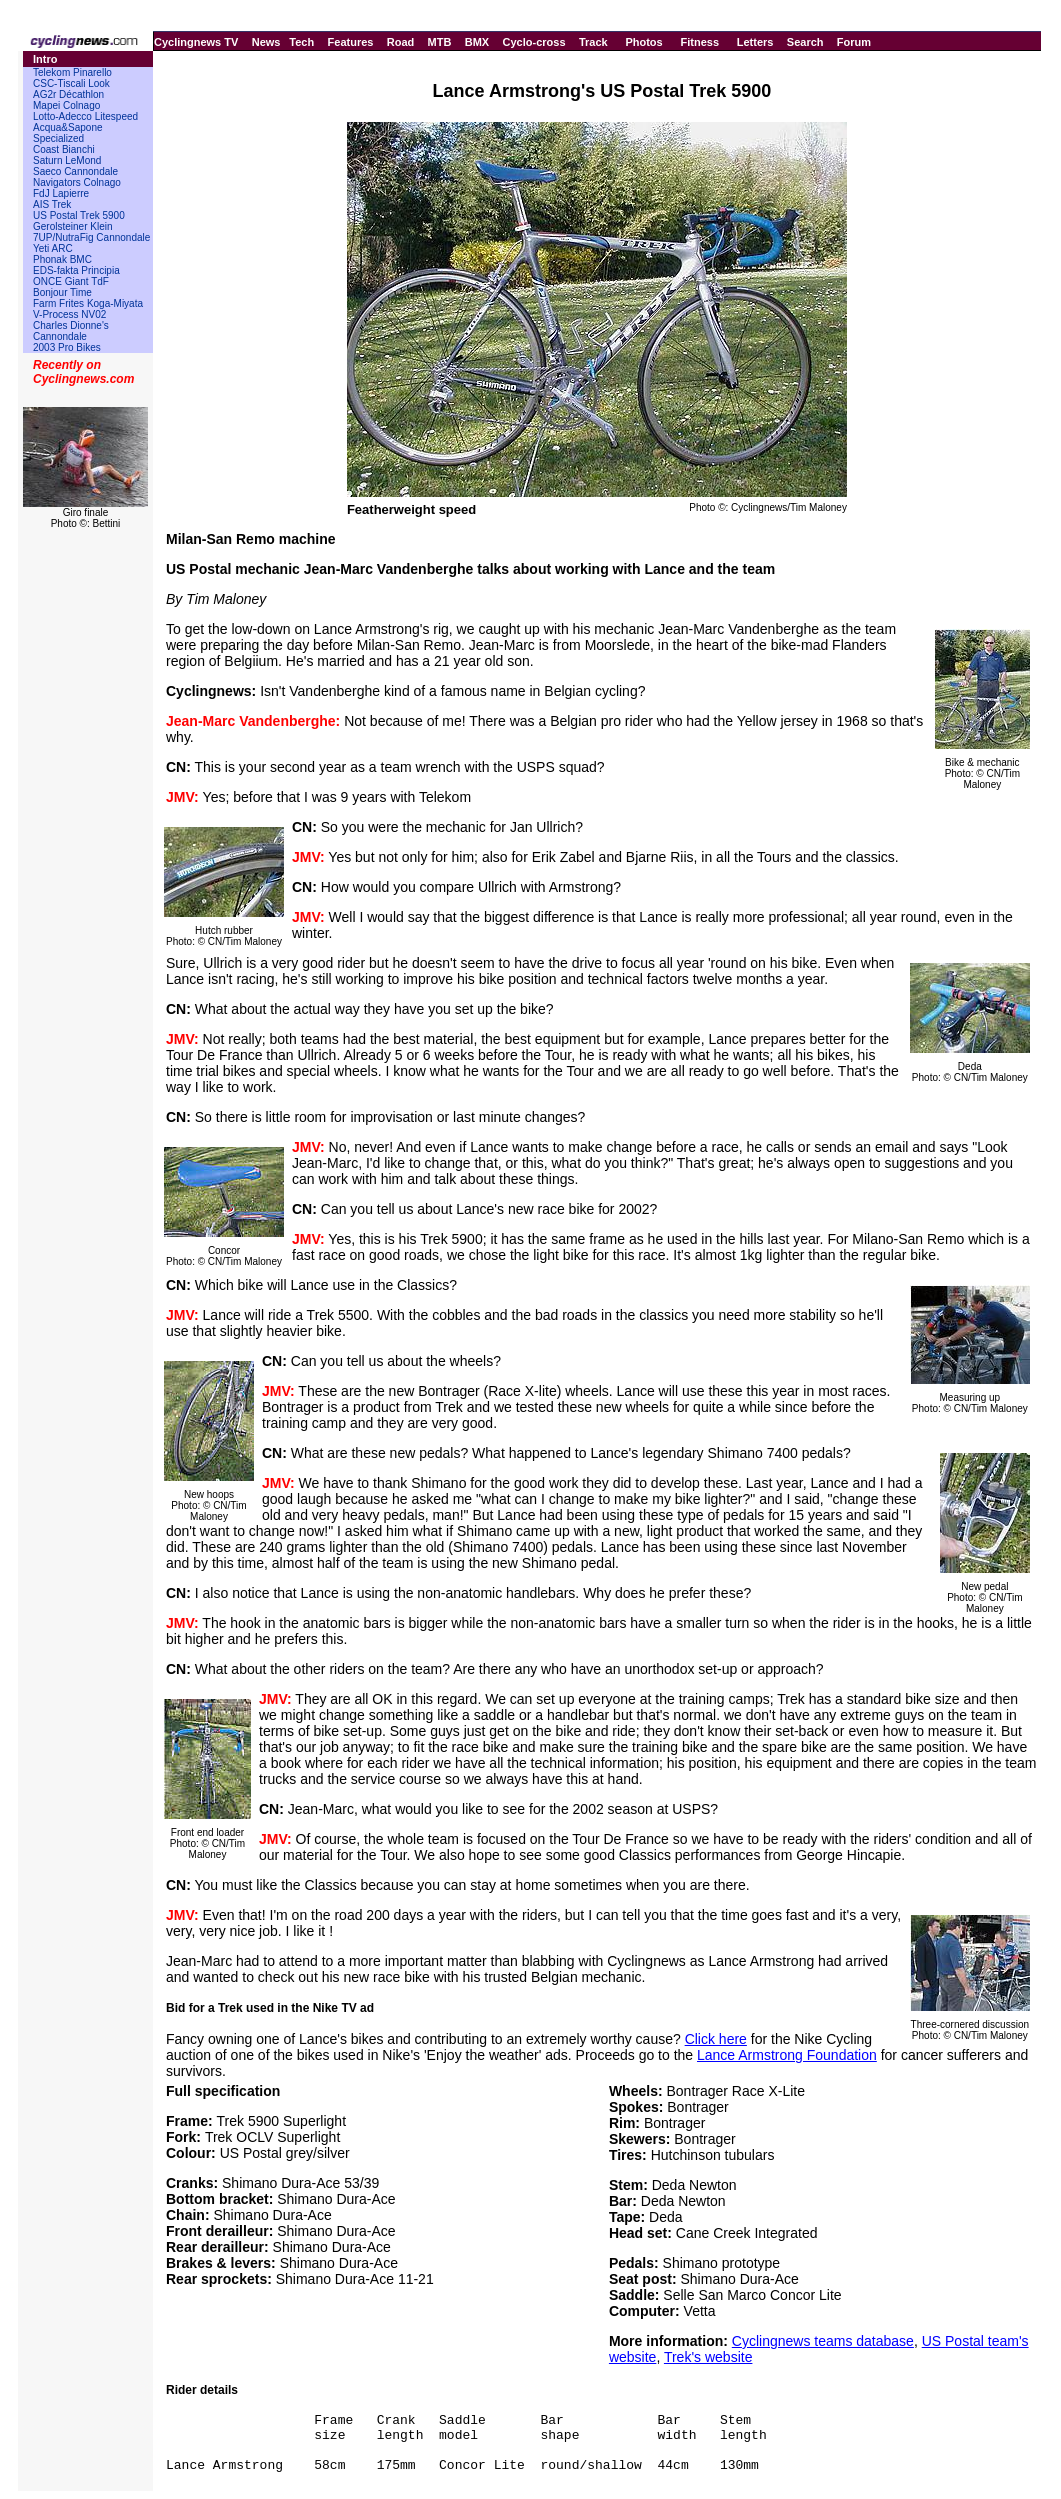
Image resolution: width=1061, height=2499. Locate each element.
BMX (477, 42)
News (266, 42)
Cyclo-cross (534, 42)
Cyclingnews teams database (823, 2341)
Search (805, 42)
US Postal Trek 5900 (79, 215)
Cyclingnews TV (196, 42)
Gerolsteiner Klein (72, 226)
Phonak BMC (62, 259)
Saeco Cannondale (75, 171)
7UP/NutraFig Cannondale (91, 237)
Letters (755, 42)
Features (351, 42)
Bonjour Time (62, 292)
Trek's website (708, 2357)
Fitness (699, 42)
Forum (854, 42)
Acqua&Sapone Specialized (68, 133)
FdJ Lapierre (61, 193)
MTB (440, 42)
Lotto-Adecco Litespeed (85, 116)
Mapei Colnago (66, 105)
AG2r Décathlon (68, 94)
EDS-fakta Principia (76, 270)
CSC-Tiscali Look (71, 83)
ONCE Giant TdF (71, 281)
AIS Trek (52, 204)
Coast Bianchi (64, 149)
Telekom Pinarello (72, 72)
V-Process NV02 (69, 314)
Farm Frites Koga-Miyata (88, 303)
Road (401, 42)
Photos (643, 42)
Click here (716, 2039)
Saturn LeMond (67, 160)
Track (593, 42)
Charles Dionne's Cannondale (71, 331)
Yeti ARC (53, 248)
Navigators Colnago (77, 182)
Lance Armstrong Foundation (787, 2055)
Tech (301, 42)
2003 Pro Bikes (67, 347)
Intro (45, 59)
